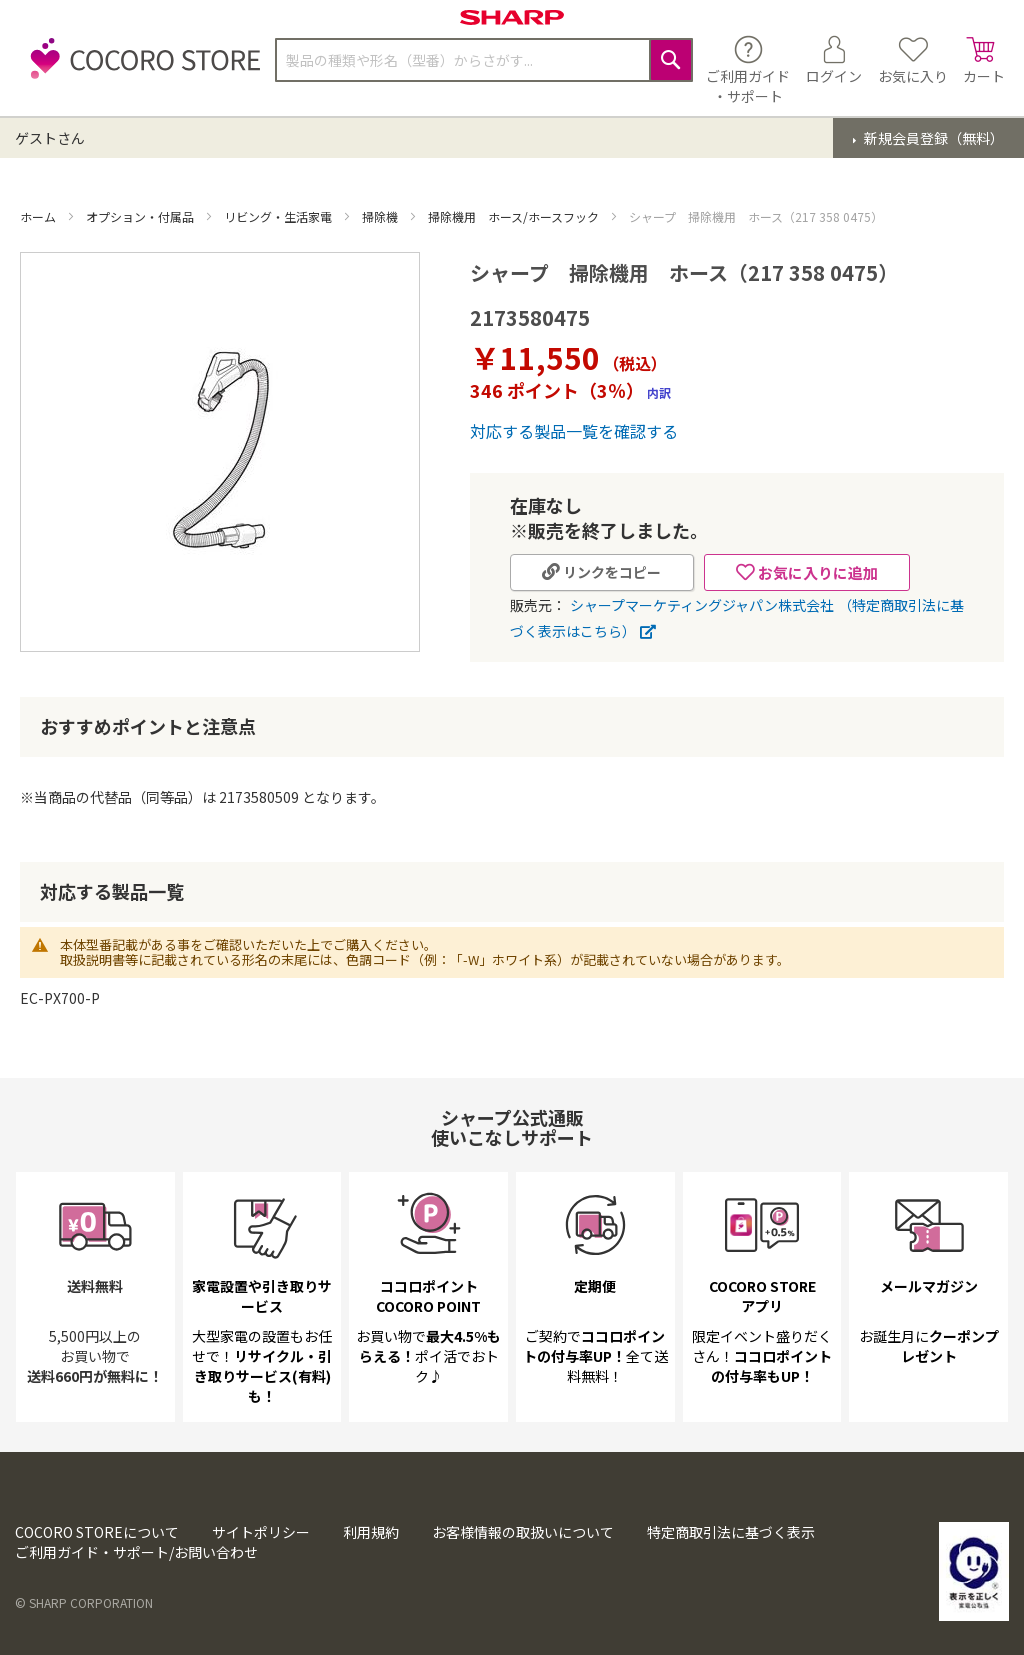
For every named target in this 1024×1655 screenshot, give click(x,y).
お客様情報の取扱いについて (523, 1532)
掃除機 (381, 216)
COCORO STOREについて (97, 1532)
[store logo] (140, 69)
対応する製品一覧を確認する (574, 431)
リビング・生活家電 (279, 216)
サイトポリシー (261, 1532)
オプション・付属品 (141, 216)
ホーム (39, 216)
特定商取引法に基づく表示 (731, 1532)
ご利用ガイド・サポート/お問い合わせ (136, 1552)
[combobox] (484, 60)
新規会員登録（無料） (932, 138)
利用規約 (371, 1532)
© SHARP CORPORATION (84, 1602)
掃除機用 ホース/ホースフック (515, 216)
